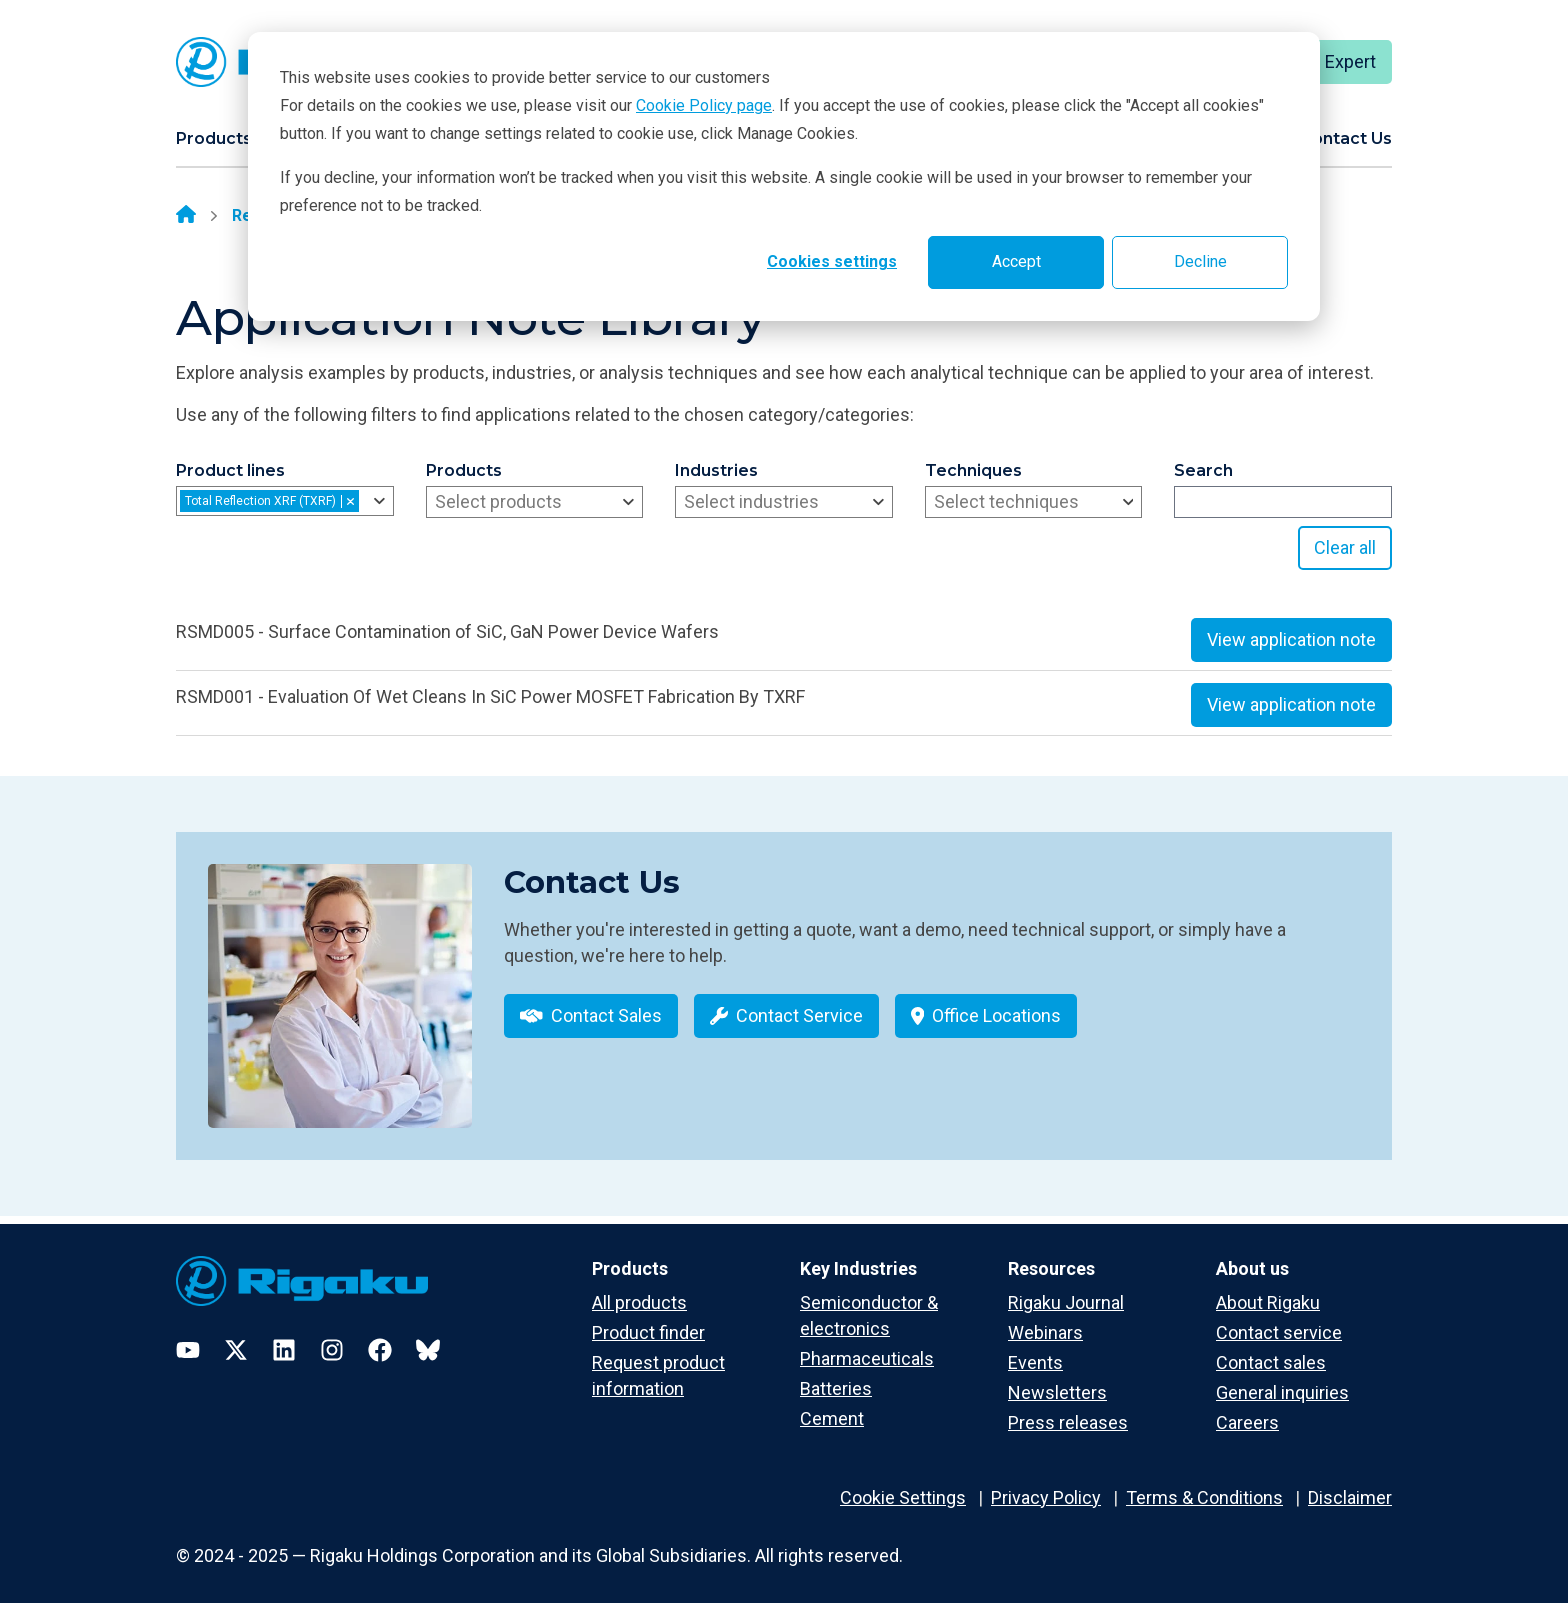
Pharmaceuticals (867, 1345)
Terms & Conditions (1204, 1483)
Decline (1200, 261)
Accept (1016, 261)
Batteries (836, 1375)
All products (639, 1288)
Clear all (1345, 547)
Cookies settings (832, 261)
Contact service (1279, 1318)
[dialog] (784, 176)
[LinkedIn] (284, 1336)
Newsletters (1057, 1379)
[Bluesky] (428, 1336)
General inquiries (1282, 1379)
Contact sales (1271, 1349)
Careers (1247, 1409)
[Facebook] (380, 1336)
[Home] (186, 216)
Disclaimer (1350, 1483)
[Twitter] (236, 1336)
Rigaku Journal (1066, 1288)
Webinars (1045, 1318)
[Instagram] (332, 1336)
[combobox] (285, 501)
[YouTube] (188, 1336)
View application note (1291, 639)
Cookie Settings (903, 1483)
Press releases (1068, 1409)
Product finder (648, 1318)
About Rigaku (1268, 1288)
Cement (832, 1405)
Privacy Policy (1046, 1483)
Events (1035, 1349)
